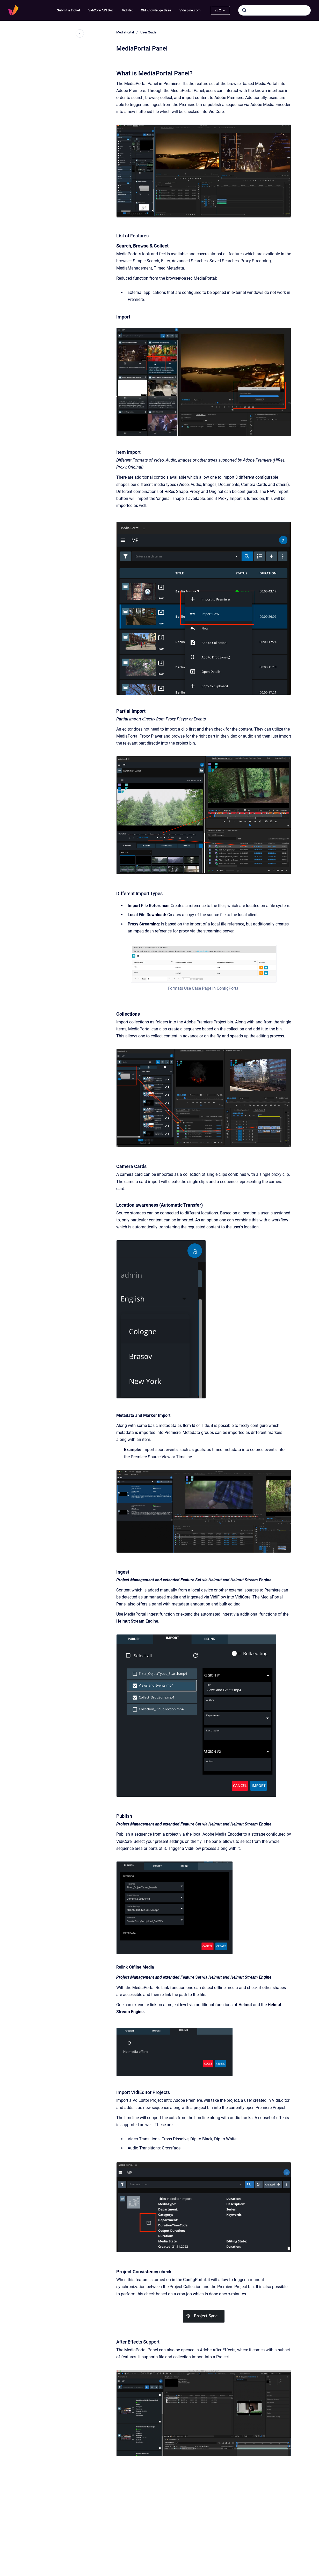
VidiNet (127, 10)
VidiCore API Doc (101, 10)
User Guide (148, 32)
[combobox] (274, 10)
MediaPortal (125, 32)
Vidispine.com (189, 10)
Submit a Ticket (68, 10)
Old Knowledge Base (156, 10)
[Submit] (244, 10)
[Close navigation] (80, 33)
